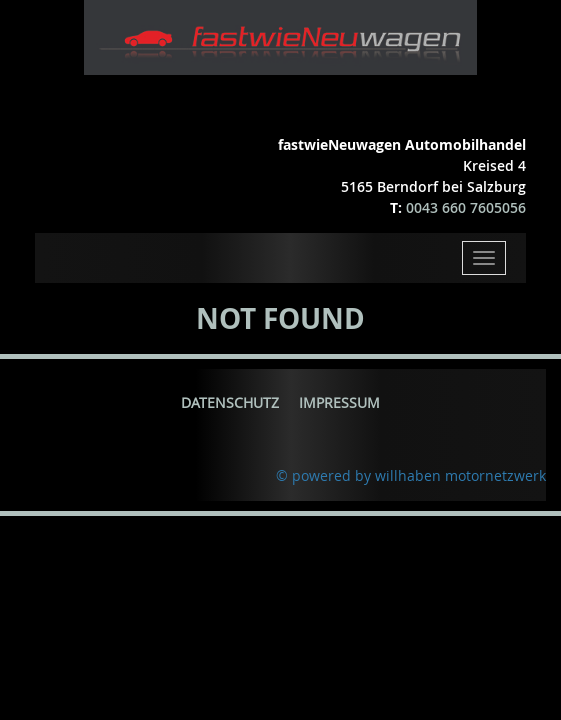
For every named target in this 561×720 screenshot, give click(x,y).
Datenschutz (230, 402)
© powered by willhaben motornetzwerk (411, 475)
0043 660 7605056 (466, 207)
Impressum (339, 402)
